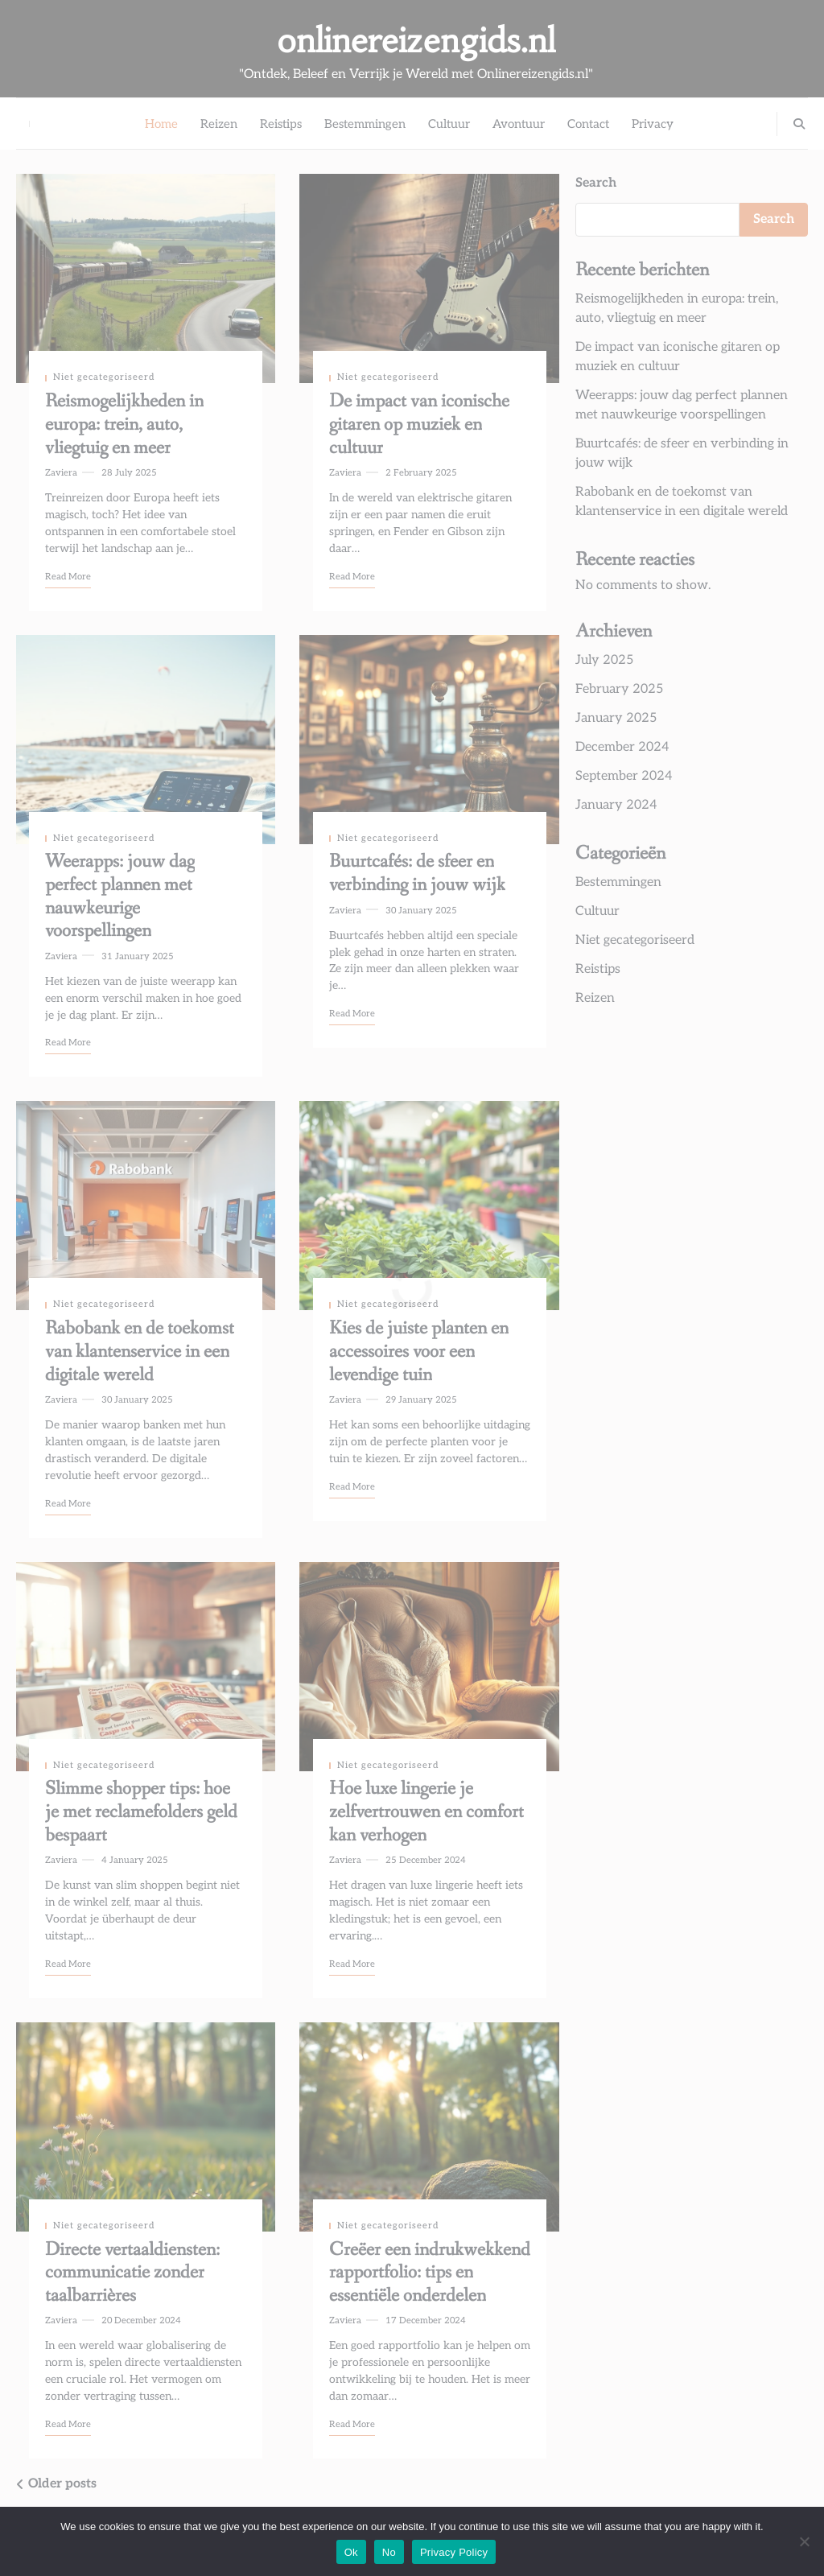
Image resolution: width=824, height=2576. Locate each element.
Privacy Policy (454, 2552)
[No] (804, 2541)
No (389, 2552)
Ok (351, 2552)
